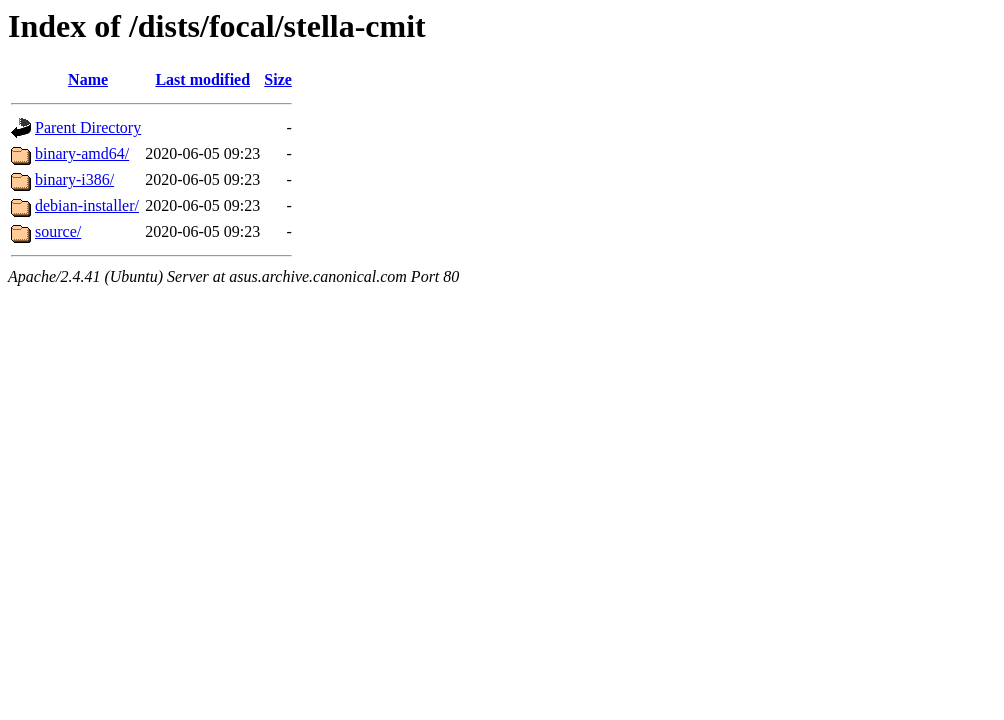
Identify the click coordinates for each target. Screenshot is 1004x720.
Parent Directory (88, 127)
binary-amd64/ (82, 153)
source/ (58, 231)
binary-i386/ (74, 179)
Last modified (202, 79)
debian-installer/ (87, 205)
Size (278, 79)
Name (88, 79)
